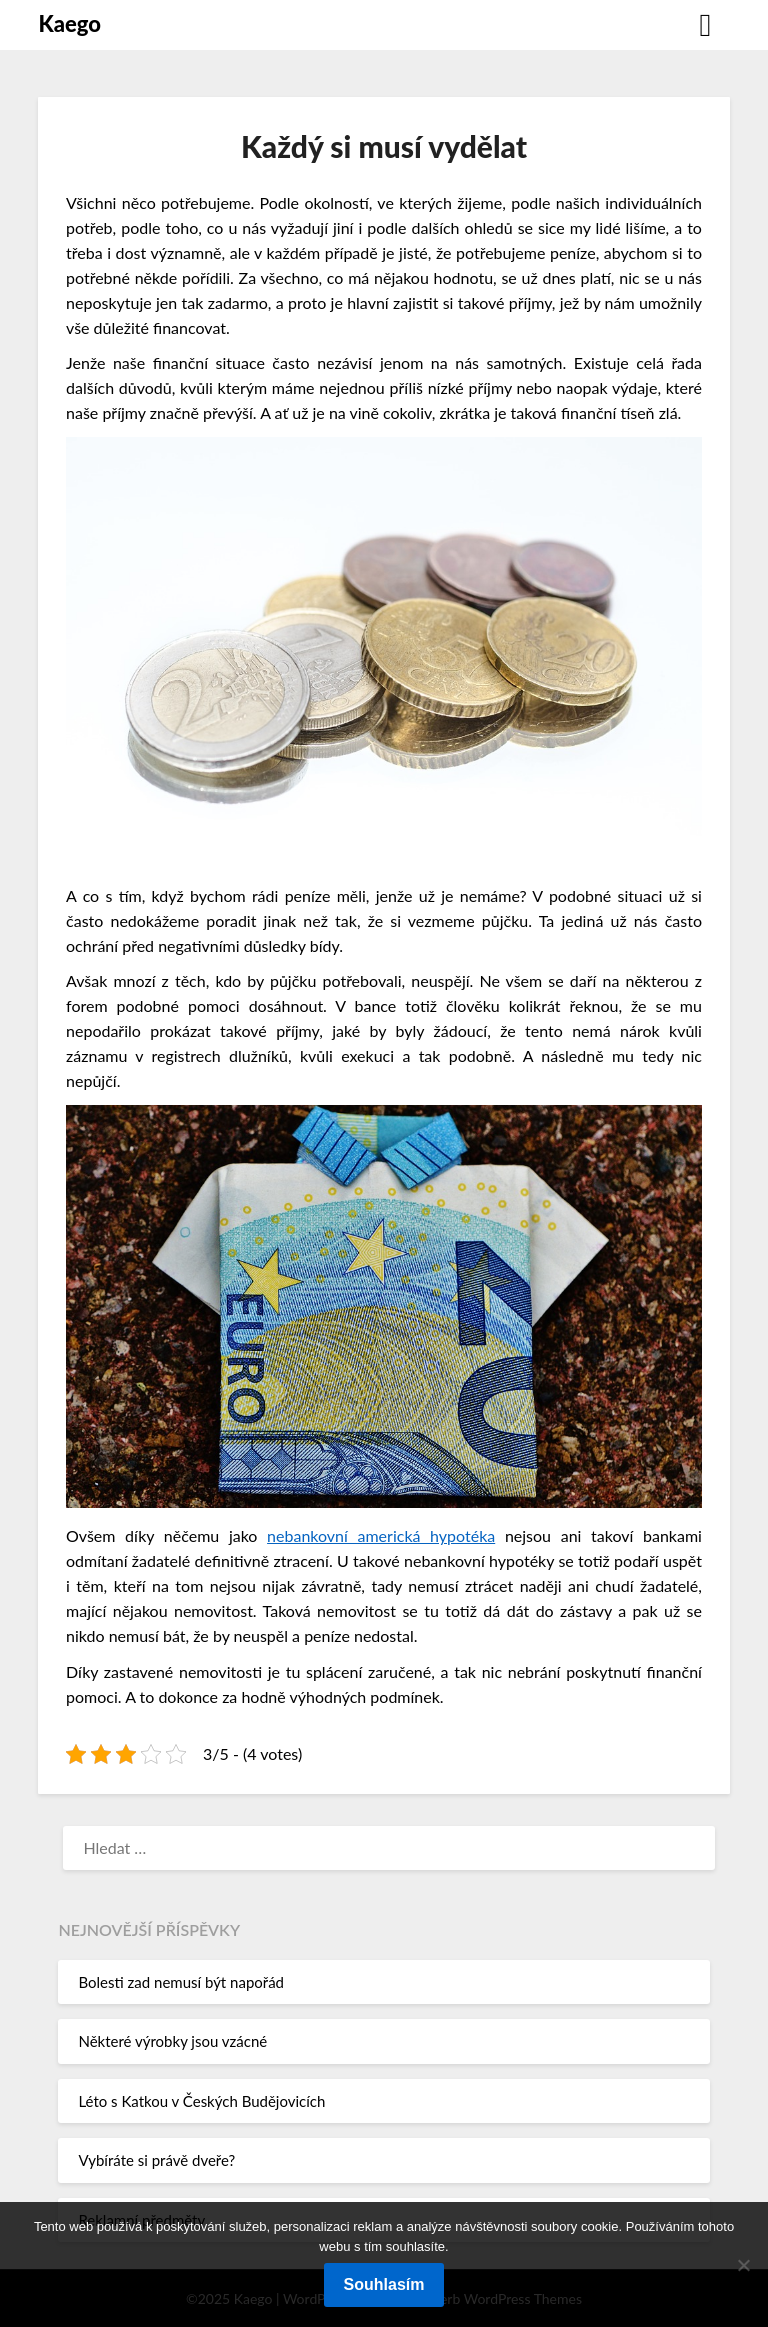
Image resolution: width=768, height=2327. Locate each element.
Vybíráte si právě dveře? (156, 2160)
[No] (743, 2265)
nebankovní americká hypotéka (381, 1535)
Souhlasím (384, 2284)
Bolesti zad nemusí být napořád (181, 1982)
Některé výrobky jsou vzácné (172, 2041)
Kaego (69, 23)
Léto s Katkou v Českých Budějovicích (201, 2101)
